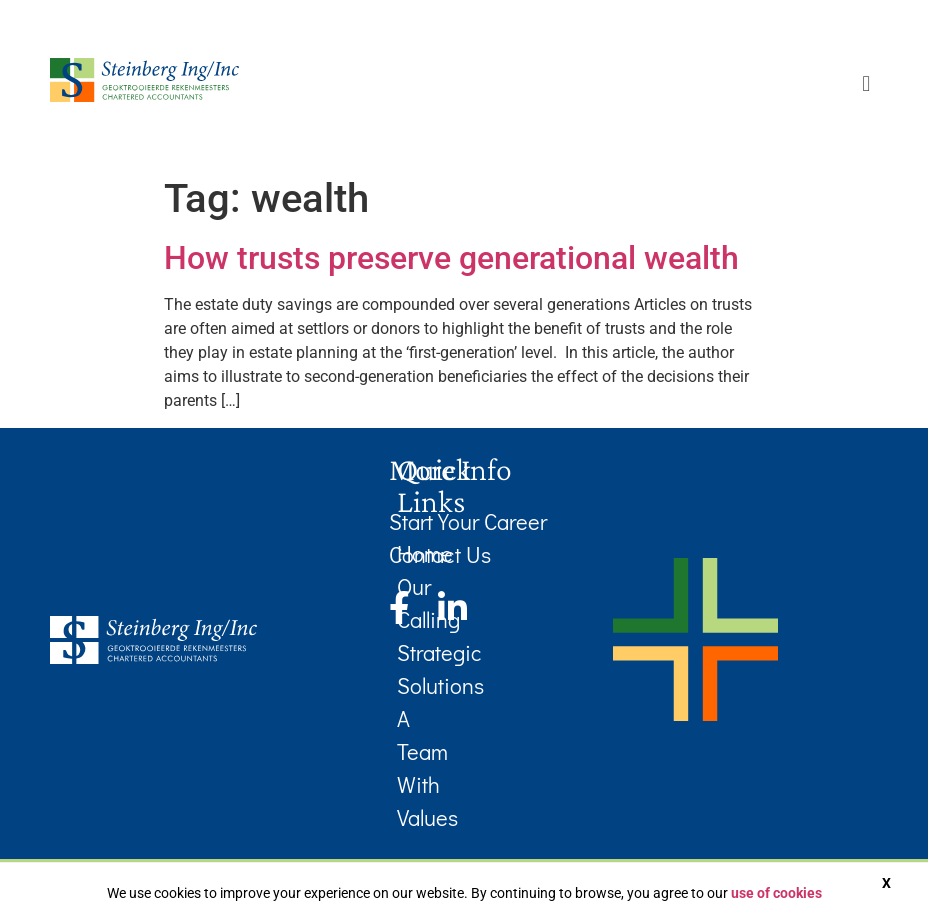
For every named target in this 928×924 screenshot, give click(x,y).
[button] (866, 83)
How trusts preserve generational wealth (451, 258)
